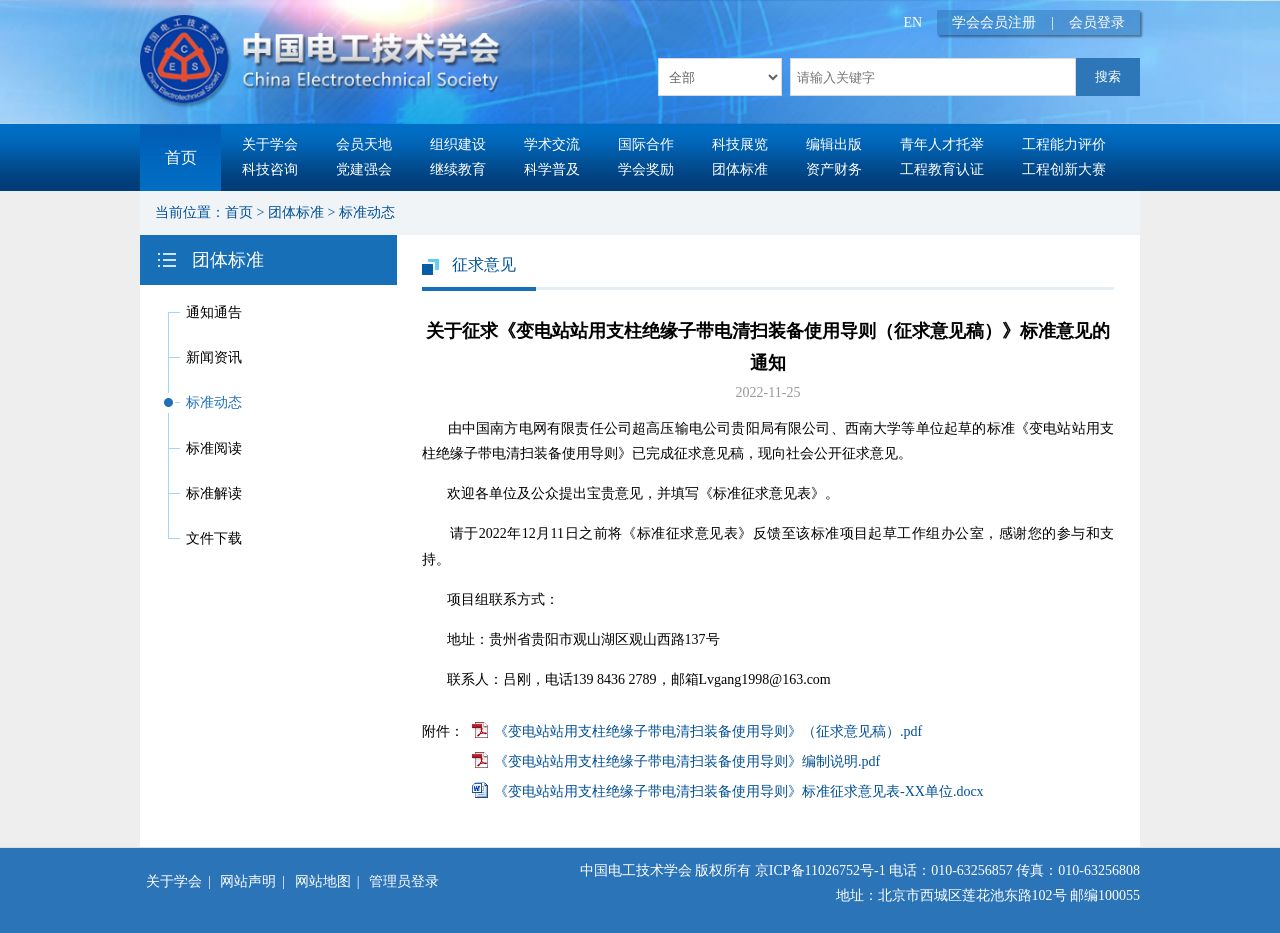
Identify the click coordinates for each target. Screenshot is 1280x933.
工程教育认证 (942, 169)
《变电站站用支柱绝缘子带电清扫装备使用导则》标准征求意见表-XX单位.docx (739, 791)
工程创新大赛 (1064, 169)
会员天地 (364, 144)
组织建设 (458, 144)
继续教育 (458, 169)
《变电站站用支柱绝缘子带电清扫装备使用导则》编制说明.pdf (687, 761)
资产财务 (834, 169)
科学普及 (552, 169)
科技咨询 (270, 169)
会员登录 (1097, 22)
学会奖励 (646, 169)
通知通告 (214, 312)
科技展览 (740, 144)
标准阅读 (214, 448)
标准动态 (367, 212)
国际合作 (646, 144)
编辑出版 (834, 144)
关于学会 (270, 144)
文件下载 (214, 538)
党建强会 (364, 169)
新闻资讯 (214, 357)
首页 (181, 157)
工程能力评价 (1064, 144)
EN (913, 22)
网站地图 (323, 881)
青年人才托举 (942, 144)
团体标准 (740, 169)
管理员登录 (404, 881)
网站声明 (248, 881)
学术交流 (552, 144)
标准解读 (214, 493)
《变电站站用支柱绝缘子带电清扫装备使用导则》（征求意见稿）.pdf (708, 731)
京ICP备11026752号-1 (820, 870)
